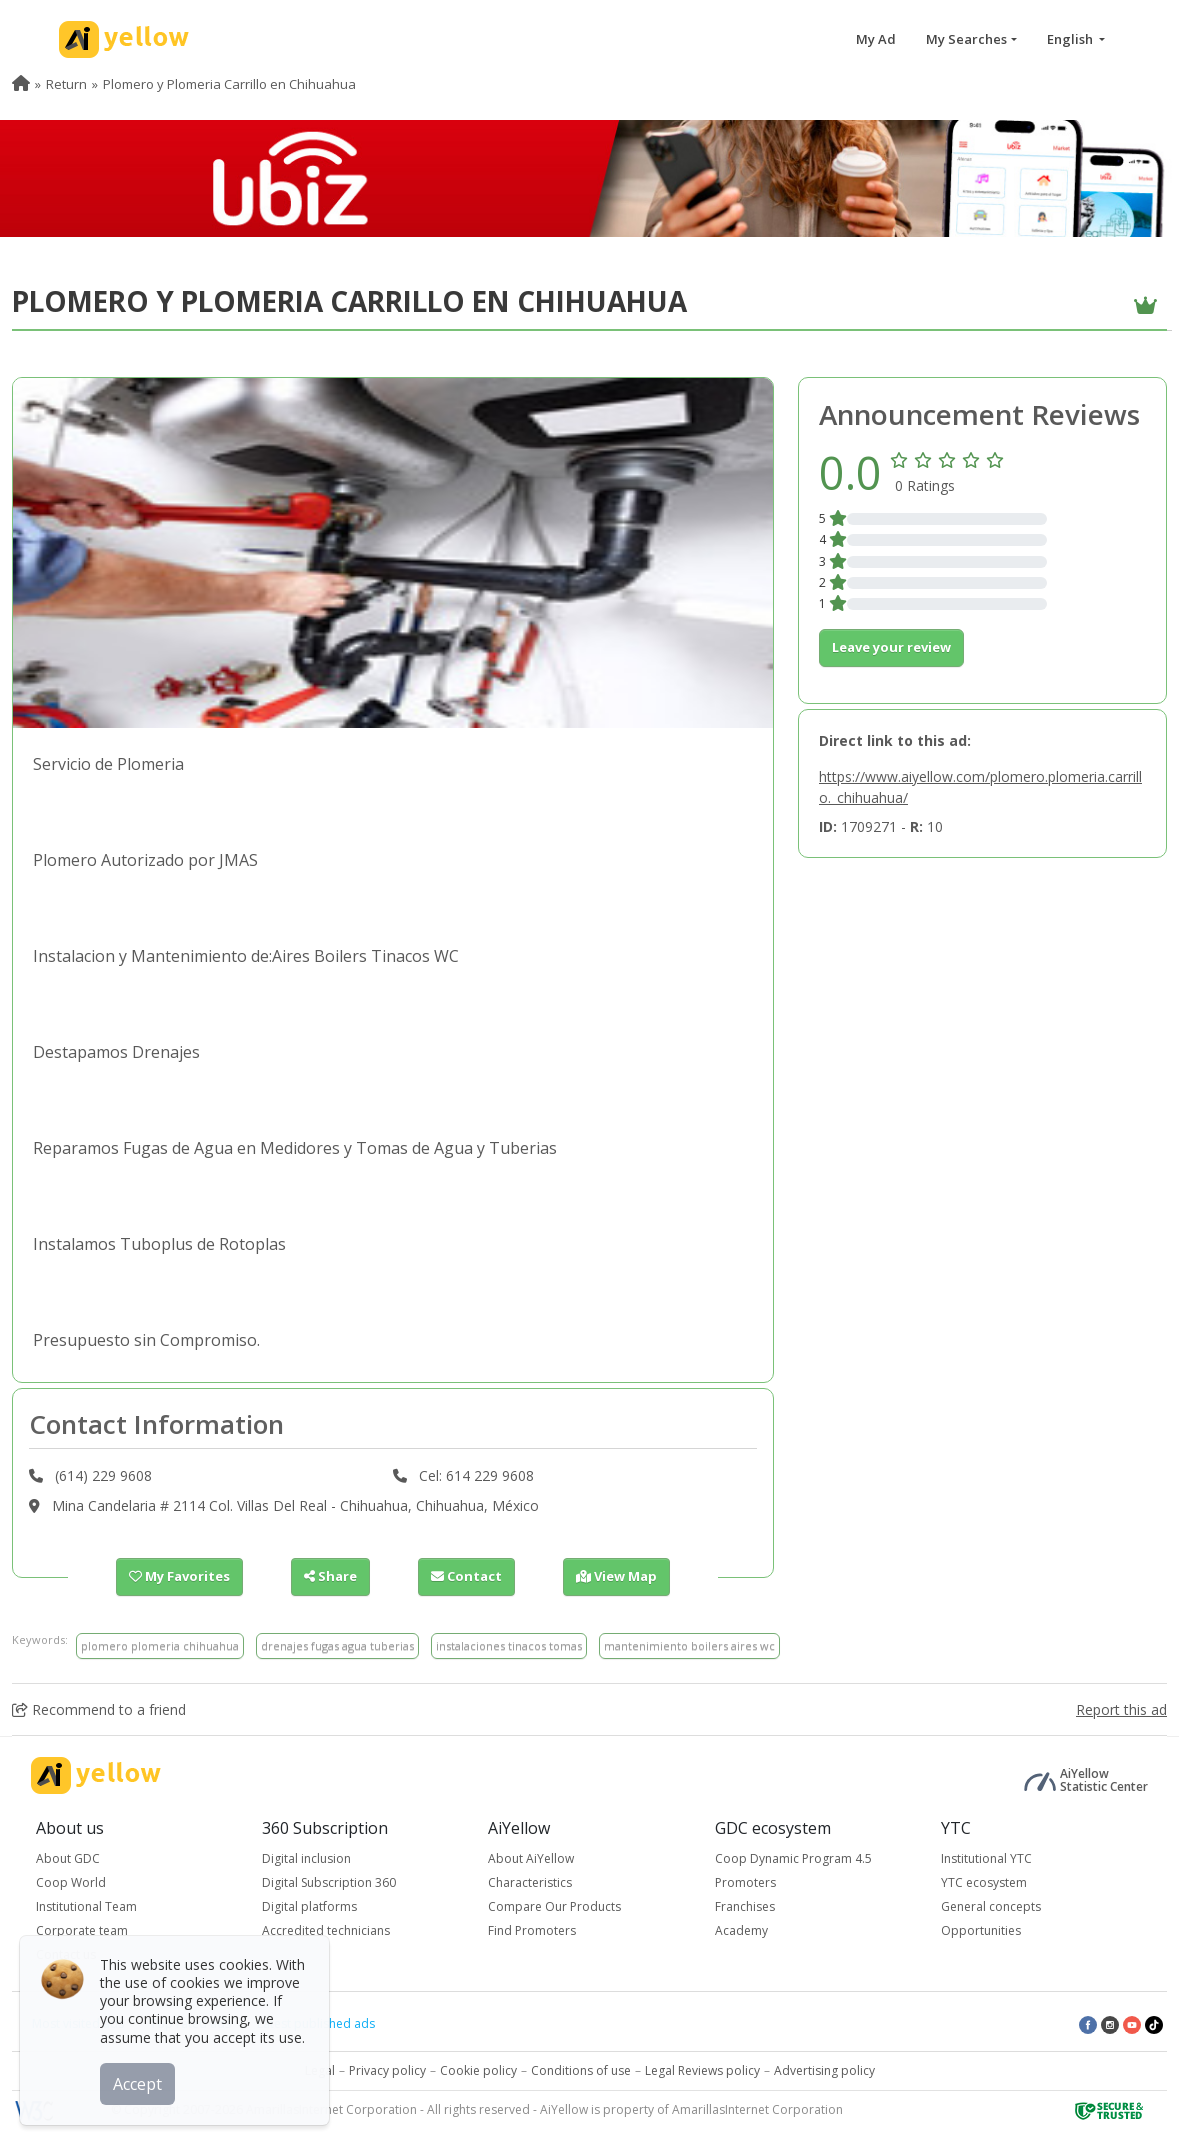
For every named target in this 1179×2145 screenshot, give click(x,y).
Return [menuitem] (66, 84)
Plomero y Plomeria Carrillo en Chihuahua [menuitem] (229, 84)
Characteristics (530, 1882)
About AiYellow (531, 1858)
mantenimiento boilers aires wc (689, 1645)
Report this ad (1121, 1709)
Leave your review (891, 647)
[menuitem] (21, 84)
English (1071, 39)
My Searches (966, 39)
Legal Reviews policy (702, 2070)
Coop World (71, 1882)
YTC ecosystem (984, 1882)
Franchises (745, 1906)
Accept (137, 2084)
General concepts (991, 1906)
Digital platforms (309, 1906)
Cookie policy (478, 2070)
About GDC (68, 1858)
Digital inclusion (306, 1858)
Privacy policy (387, 2070)
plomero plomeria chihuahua (160, 1645)
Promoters (745, 1882)
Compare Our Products (554, 1906)
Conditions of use (581, 2070)
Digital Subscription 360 (329, 1882)
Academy (741, 1930)
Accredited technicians (326, 1930)
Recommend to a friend (99, 1709)
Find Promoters (532, 1930)
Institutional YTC (986, 1858)
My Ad (876, 39)
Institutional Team (86, 1906)
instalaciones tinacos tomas (509, 1645)
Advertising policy (824, 2070)
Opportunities (981, 1930)
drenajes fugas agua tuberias (337, 1645)
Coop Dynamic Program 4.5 (793, 1858)
